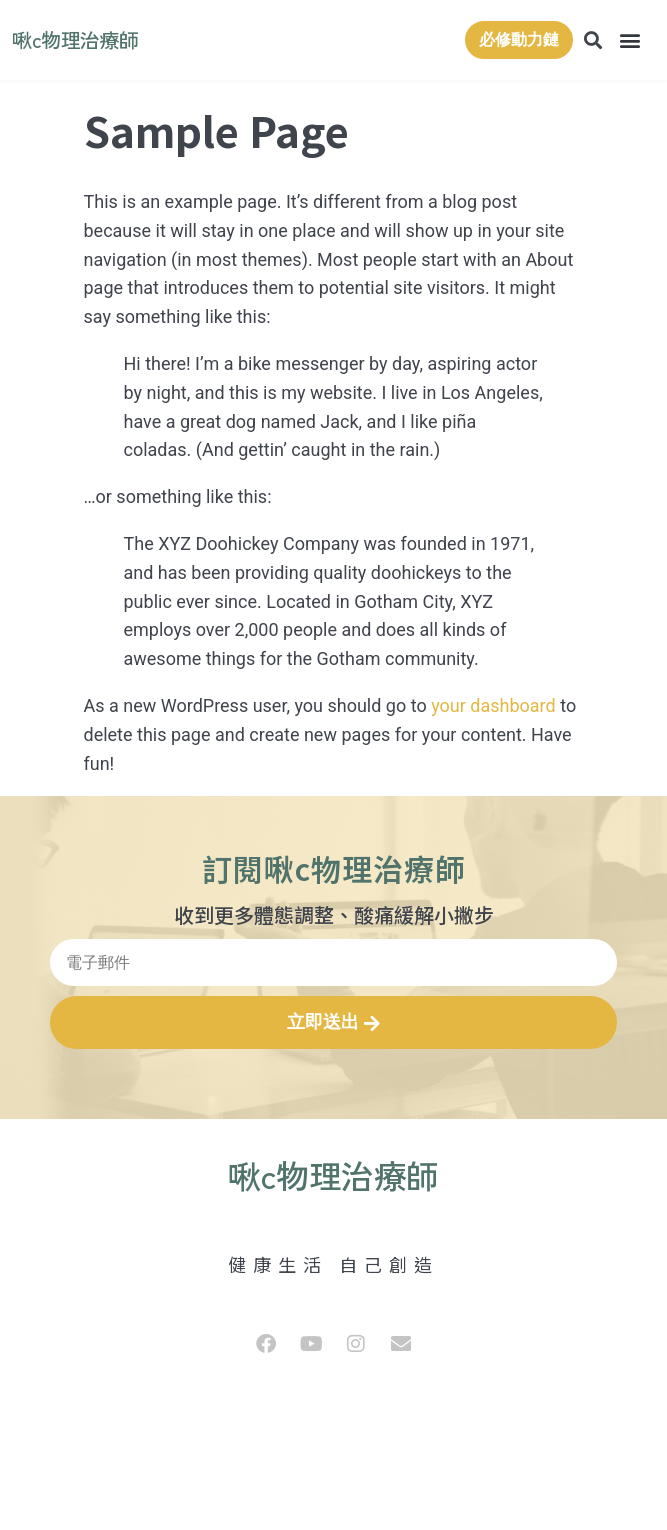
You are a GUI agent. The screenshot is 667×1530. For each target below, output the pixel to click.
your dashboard (493, 705)
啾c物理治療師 (75, 39)
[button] (630, 40)
